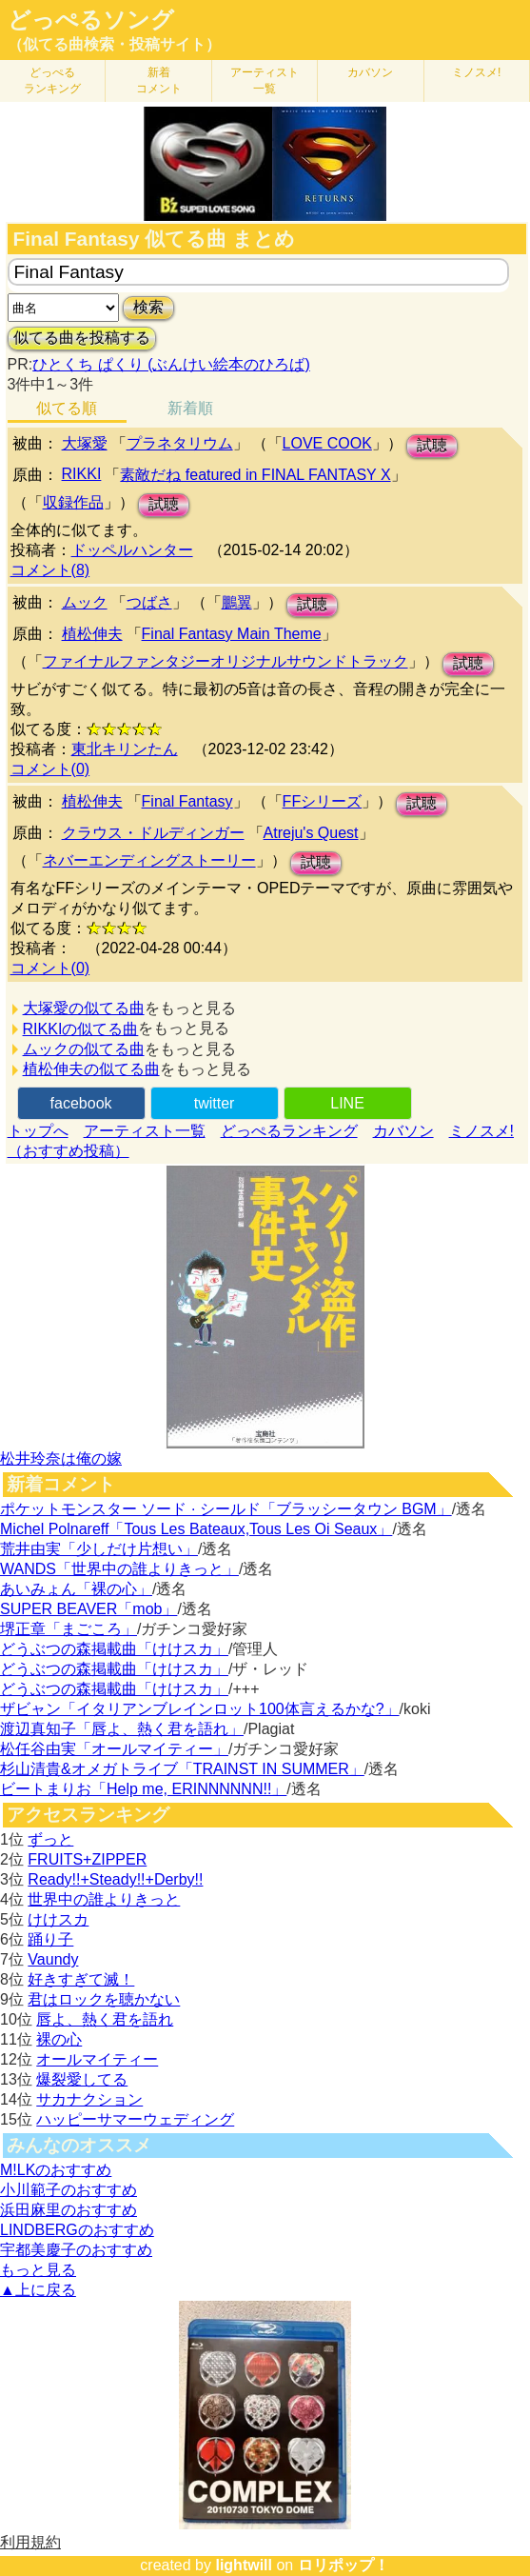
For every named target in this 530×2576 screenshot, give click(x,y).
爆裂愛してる (82, 2079)
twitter (214, 1103)
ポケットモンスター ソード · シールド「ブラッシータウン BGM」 (226, 1509)
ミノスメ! (476, 72)
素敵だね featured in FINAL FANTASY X (255, 475)
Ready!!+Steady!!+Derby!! (115, 1879)
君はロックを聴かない (104, 1999)
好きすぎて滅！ (81, 1979)
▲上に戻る (38, 2290)
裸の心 (59, 2039)
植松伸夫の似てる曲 (91, 1069)
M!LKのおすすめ (55, 2170)
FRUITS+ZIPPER (87, 1859)
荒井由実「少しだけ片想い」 (99, 1549)
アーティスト (264, 80)
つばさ (149, 602)
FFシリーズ (323, 801)
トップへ (38, 1131)
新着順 (190, 408)
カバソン (370, 72)
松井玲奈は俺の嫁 (61, 1458)
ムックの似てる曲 (84, 1049)
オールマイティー (97, 2059)
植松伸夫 (92, 634)
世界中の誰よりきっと (104, 1899)
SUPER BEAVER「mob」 (88, 1609)
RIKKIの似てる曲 (81, 1029)
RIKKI (82, 474)
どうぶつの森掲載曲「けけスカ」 (114, 1649)
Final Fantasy (187, 801)
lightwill (243, 2565)
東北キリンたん (124, 749)
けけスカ (58, 1919)
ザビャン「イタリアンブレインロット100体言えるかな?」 (200, 1709)
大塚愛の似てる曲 (84, 1008)
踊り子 (50, 1939)
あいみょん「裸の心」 (76, 1589)
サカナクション (89, 2099)
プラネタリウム (180, 443)
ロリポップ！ (343, 2565)
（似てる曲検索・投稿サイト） (114, 44)
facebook (81, 1103)
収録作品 (73, 502)
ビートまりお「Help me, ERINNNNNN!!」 (143, 1789)
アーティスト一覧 (145, 1131)
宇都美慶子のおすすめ (76, 2250)
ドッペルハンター (132, 550)
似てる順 (66, 408)
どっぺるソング (91, 20)
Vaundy (53, 1959)
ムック (85, 602)
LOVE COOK (327, 443)
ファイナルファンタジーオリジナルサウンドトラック (225, 661)
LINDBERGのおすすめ (77, 2230)
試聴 (432, 445)
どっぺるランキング (289, 1131)
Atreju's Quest (311, 833)
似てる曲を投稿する (81, 337)
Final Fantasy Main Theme (232, 634)
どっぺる (52, 80)
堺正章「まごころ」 (68, 1629)
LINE (347, 1103)
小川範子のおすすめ (68, 2190)
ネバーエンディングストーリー (149, 860)
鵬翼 (237, 602)
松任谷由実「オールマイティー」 (114, 1749)
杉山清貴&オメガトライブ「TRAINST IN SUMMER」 (182, 1769)
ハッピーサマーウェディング (135, 2119)
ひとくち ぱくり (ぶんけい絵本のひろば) (171, 364)
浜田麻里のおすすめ (68, 2210)
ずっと (50, 1839)
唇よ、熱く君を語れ (104, 2019)
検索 (148, 307)
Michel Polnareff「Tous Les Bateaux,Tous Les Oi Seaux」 (196, 1529)
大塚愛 (85, 443)
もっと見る (38, 2270)
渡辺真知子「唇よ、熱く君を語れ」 (122, 1729)
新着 (159, 80)
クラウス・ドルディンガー (153, 833)
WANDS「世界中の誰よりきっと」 (119, 1569)
